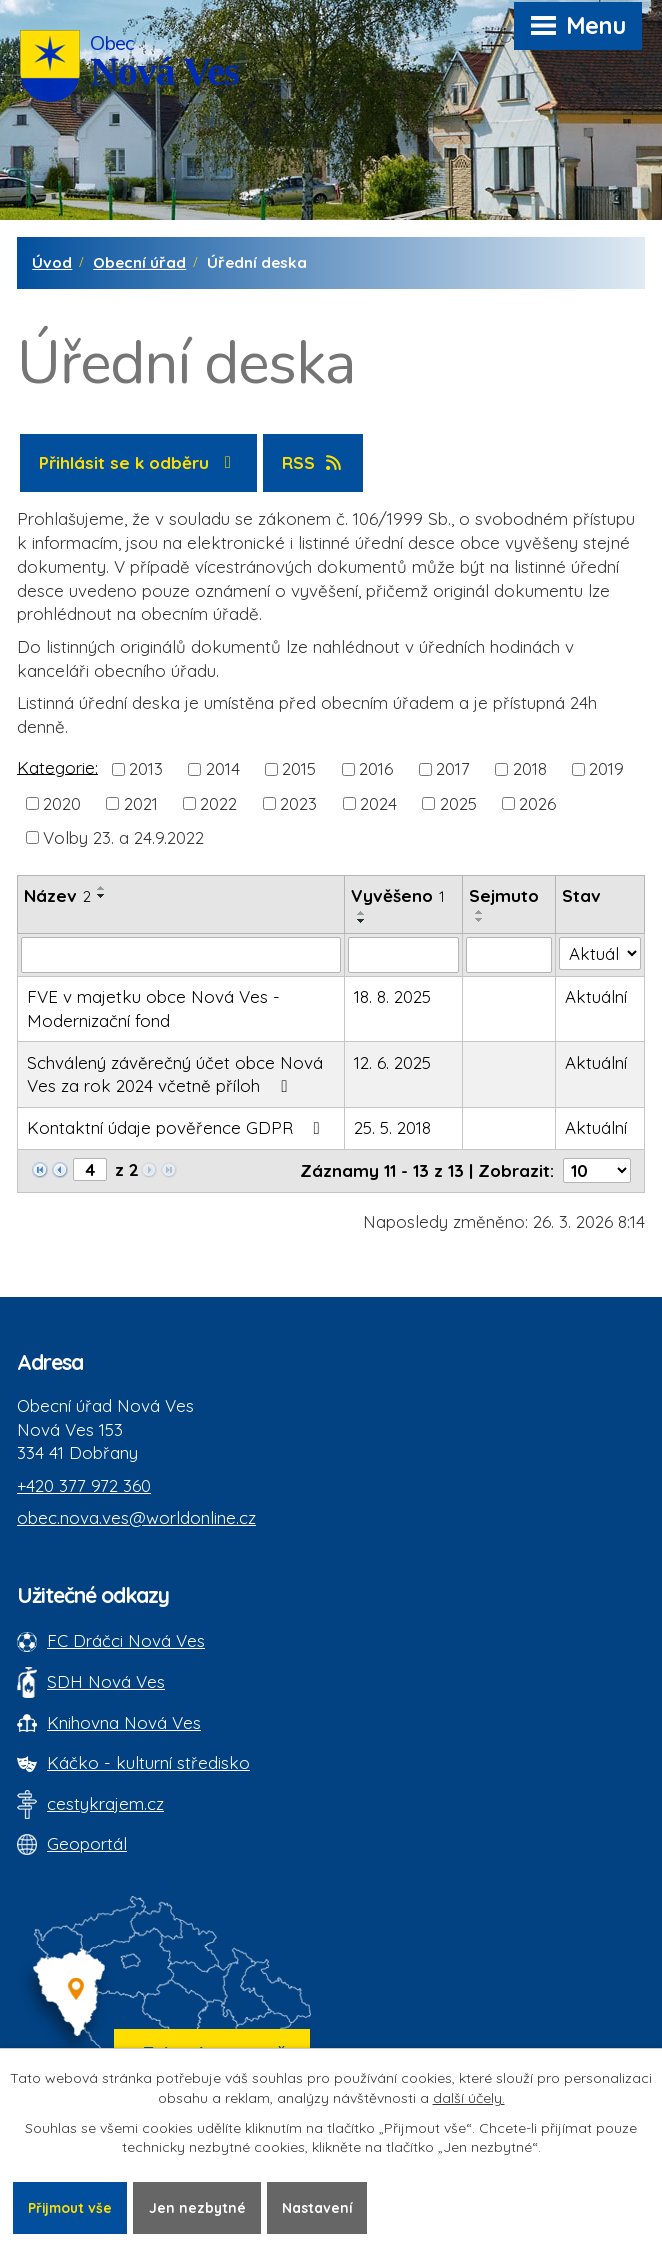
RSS (313, 462)
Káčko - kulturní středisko (148, 1762)
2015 (299, 768)
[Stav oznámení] (600, 954)
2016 (376, 768)
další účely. (469, 2098)
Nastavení (323, 2207)
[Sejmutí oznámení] (509, 955)
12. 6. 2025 (392, 1062)
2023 (298, 802)
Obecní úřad (139, 262)
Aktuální (596, 996)
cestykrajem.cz (105, 1803)
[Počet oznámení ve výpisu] (597, 1170)
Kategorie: (57, 766)
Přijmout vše (72, 2207)
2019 (606, 768)
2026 (537, 802)
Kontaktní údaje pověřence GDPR (177, 1127)
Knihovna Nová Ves (124, 1722)
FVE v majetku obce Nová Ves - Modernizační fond (153, 1008)
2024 (378, 802)
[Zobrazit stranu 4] (90, 1169)
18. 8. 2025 (392, 996)
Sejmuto (504, 895)
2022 (218, 802)
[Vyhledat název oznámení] (181, 955)
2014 (223, 768)
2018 (530, 768)
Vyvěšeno (398, 895)
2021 (141, 802)
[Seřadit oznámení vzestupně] (102, 888)
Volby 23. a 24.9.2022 (123, 836)
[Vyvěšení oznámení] (403, 955)
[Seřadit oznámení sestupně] (102, 896)
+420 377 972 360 (84, 1485)
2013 (146, 768)
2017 (453, 768)
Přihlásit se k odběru (139, 462)
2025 (458, 802)
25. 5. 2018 (392, 1127)
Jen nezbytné (202, 2207)
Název (57, 895)
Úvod (52, 262)
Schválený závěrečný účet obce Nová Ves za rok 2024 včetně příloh (175, 1074)
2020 (62, 802)
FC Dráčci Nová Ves (126, 1640)
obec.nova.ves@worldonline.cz (136, 1517)
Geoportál (87, 1843)
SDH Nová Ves (106, 1681)
